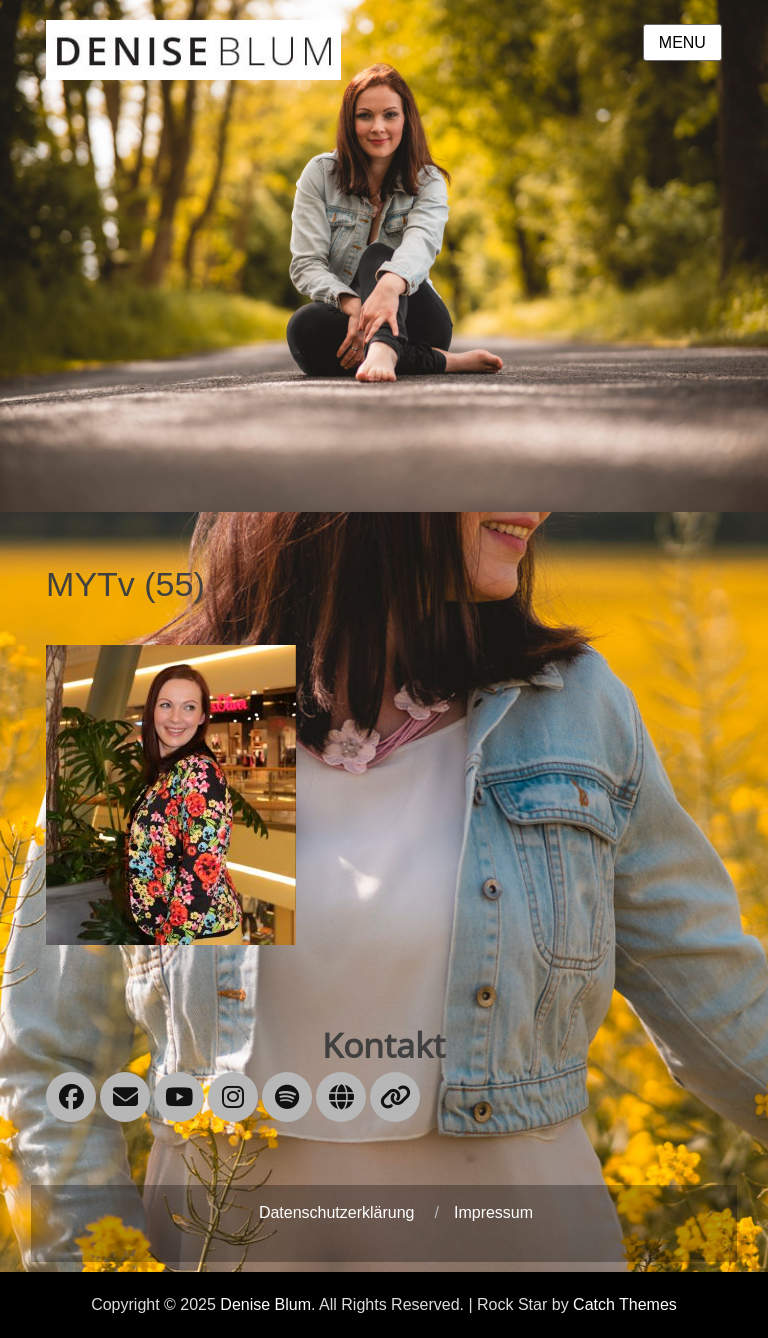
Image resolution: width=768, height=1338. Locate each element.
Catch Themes (625, 1304)
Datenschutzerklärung (337, 1212)
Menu (682, 42)
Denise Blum (265, 1304)
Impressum (493, 1212)
